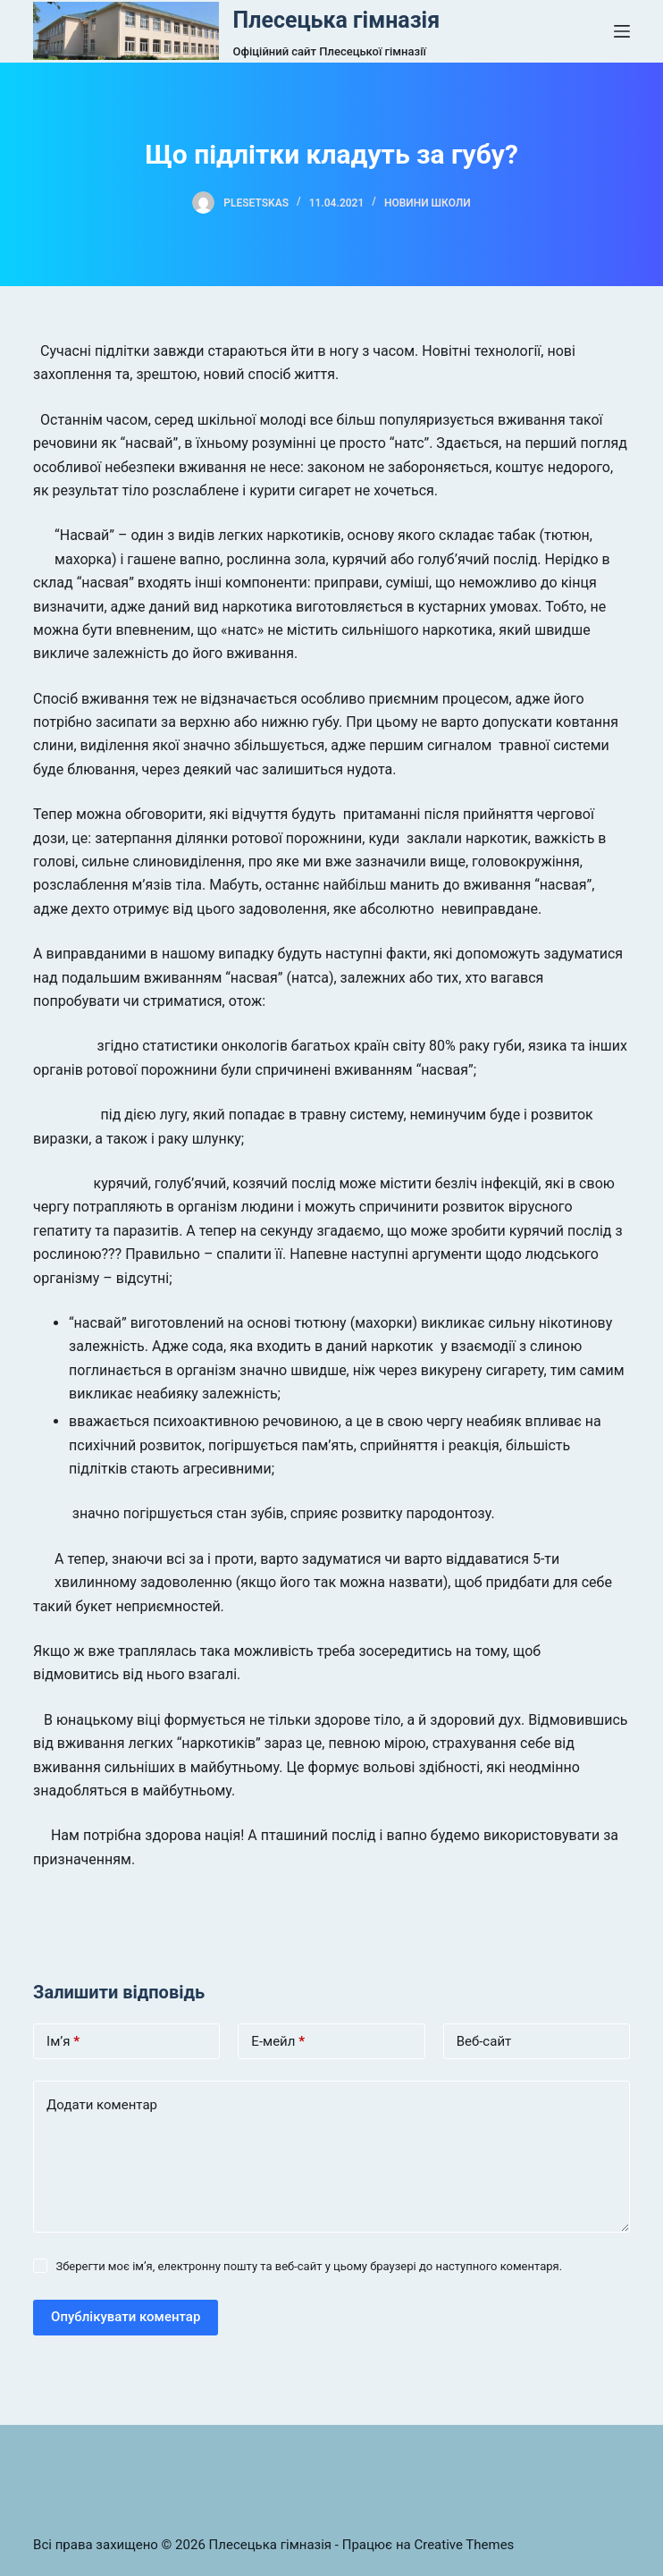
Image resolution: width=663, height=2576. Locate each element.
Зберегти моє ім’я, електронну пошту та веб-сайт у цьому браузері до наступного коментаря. (308, 2266)
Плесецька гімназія (337, 20)
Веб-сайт (484, 2041)
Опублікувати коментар (125, 2317)
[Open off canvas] (622, 31)
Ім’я (63, 2042)
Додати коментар (101, 2105)
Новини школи (427, 203)
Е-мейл (278, 2042)
